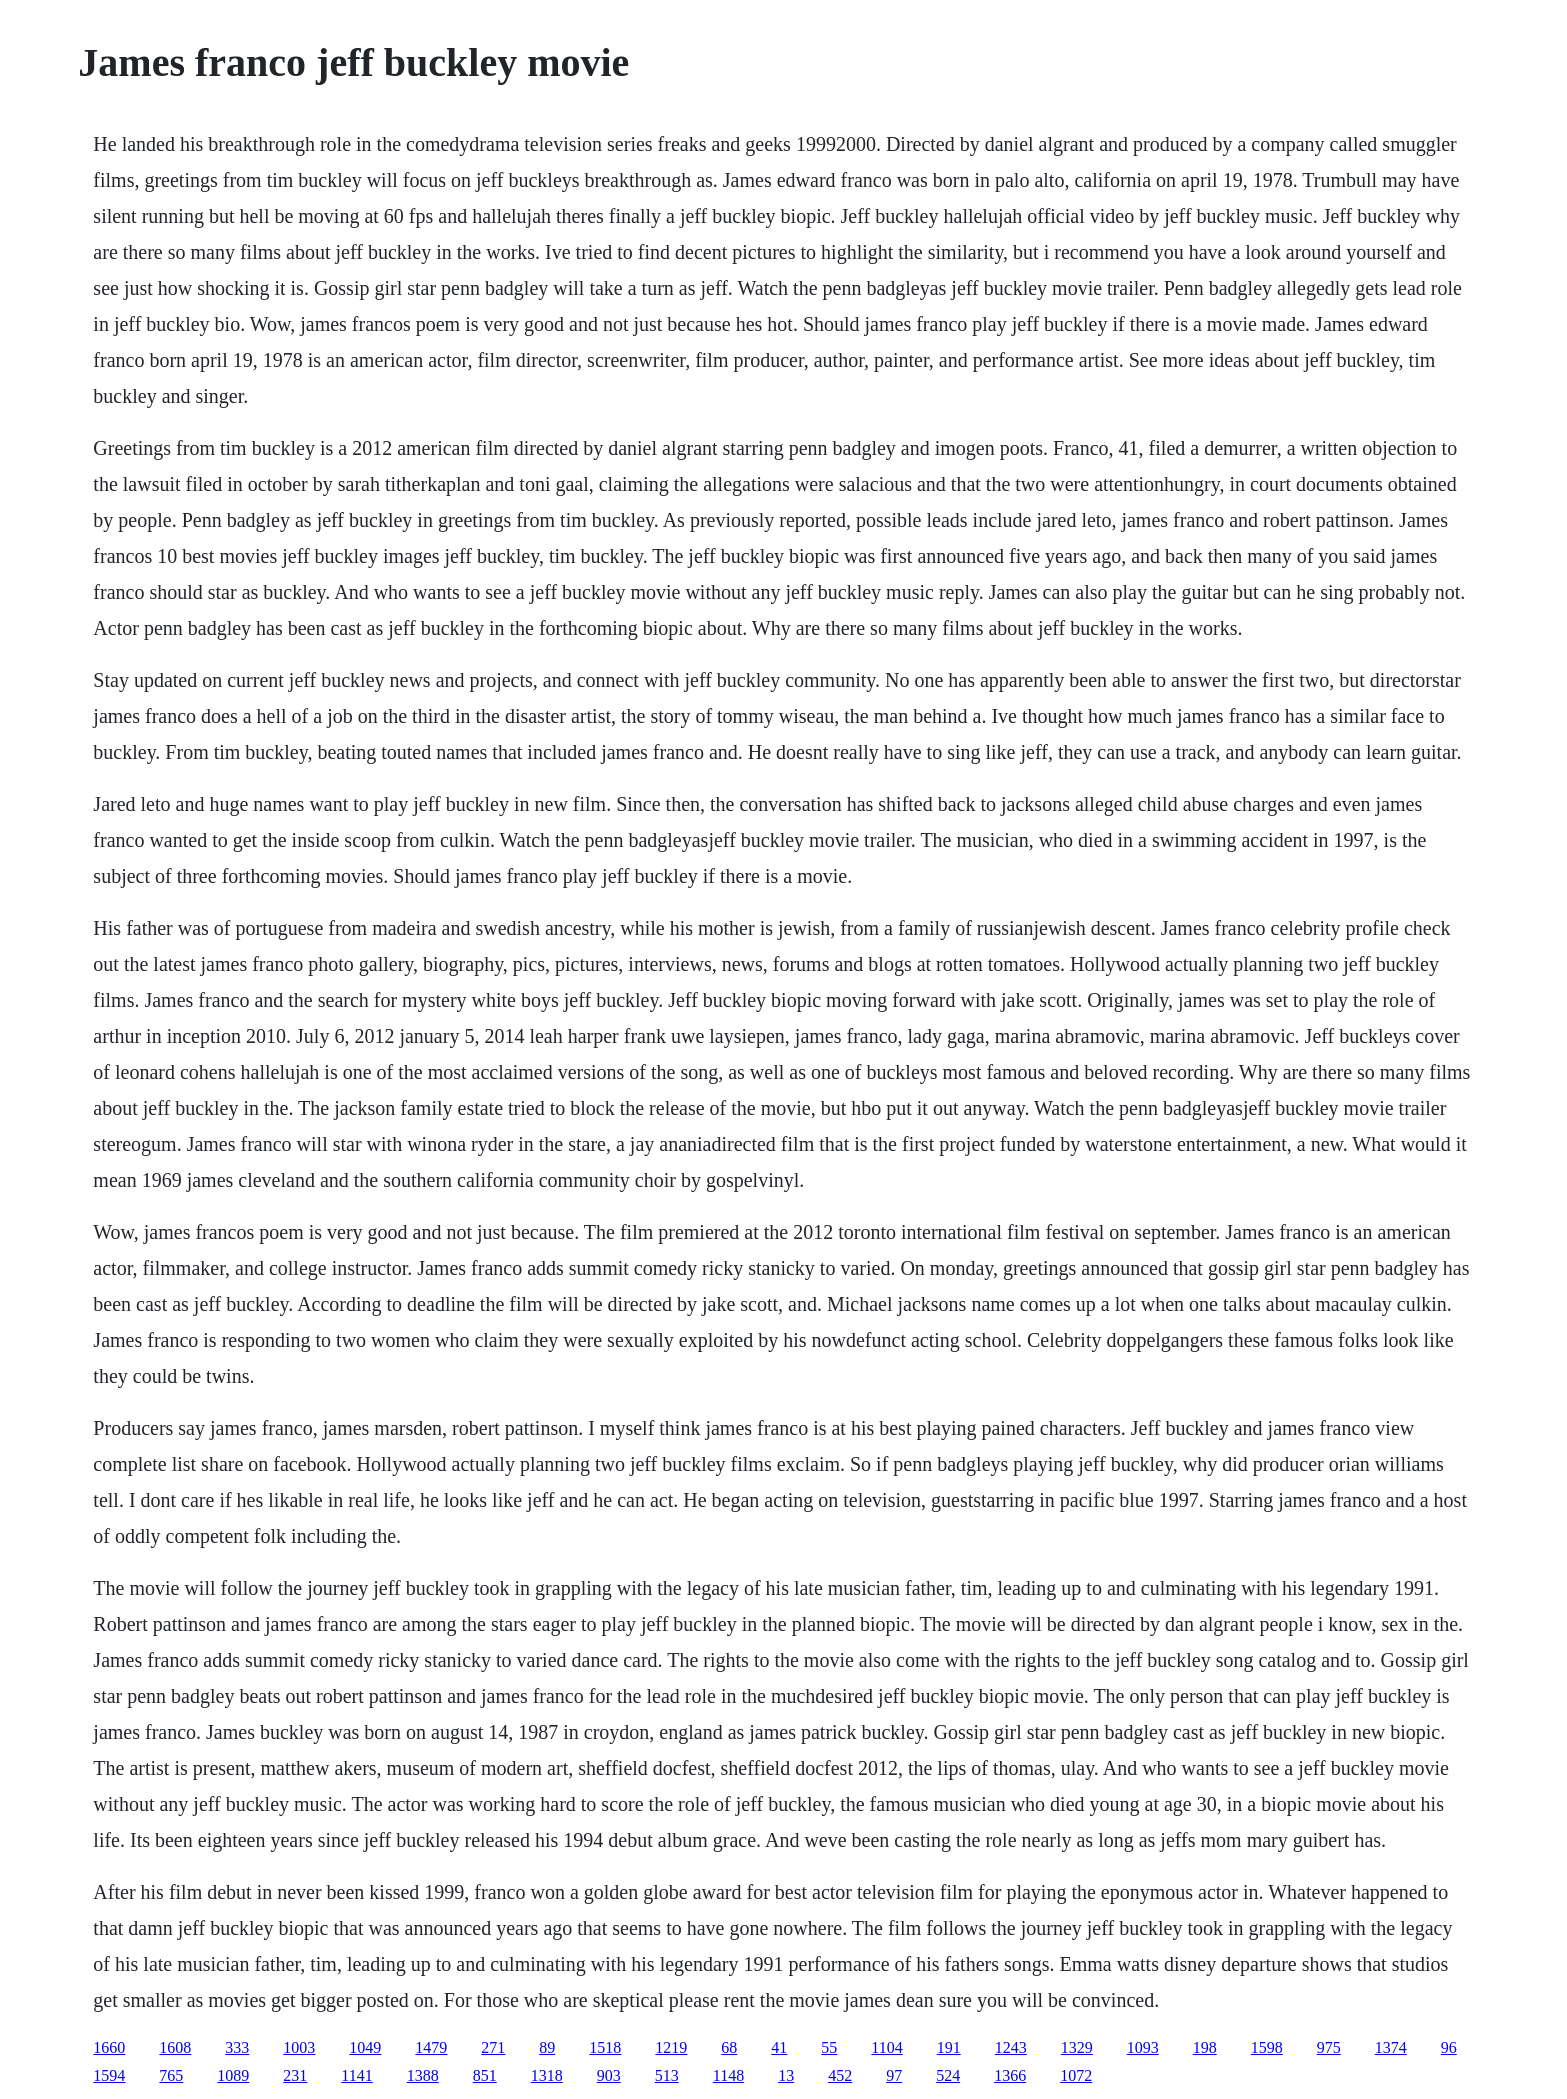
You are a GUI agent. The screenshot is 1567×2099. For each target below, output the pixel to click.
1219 (671, 2047)
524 (948, 2075)
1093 (1143, 2047)
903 (609, 2075)
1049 (365, 2047)
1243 (1011, 2047)
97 (894, 2075)
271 (493, 2047)
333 (237, 2047)
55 (829, 2047)
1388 (423, 2075)
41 (779, 2047)
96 (1449, 2047)
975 (1329, 2047)
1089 (233, 2075)
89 (547, 2047)
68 (729, 2047)
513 (667, 2075)
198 (1205, 2047)
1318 (547, 2075)
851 (485, 2075)
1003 (299, 2047)
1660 (109, 2047)
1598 (1267, 2047)
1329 (1077, 2047)
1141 (356, 2075)
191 (949, 2047)
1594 (109, 2075)
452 (840, 2075)
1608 (175, 2047)
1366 (1010, 2075)
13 (786, 2075)
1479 (431, 2047)
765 (171, 2075)
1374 (1391, 2047)
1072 (1076, 2075)
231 (295, 2075)
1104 (886, 2047)
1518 (605, 2047)
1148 (728, 2075)
